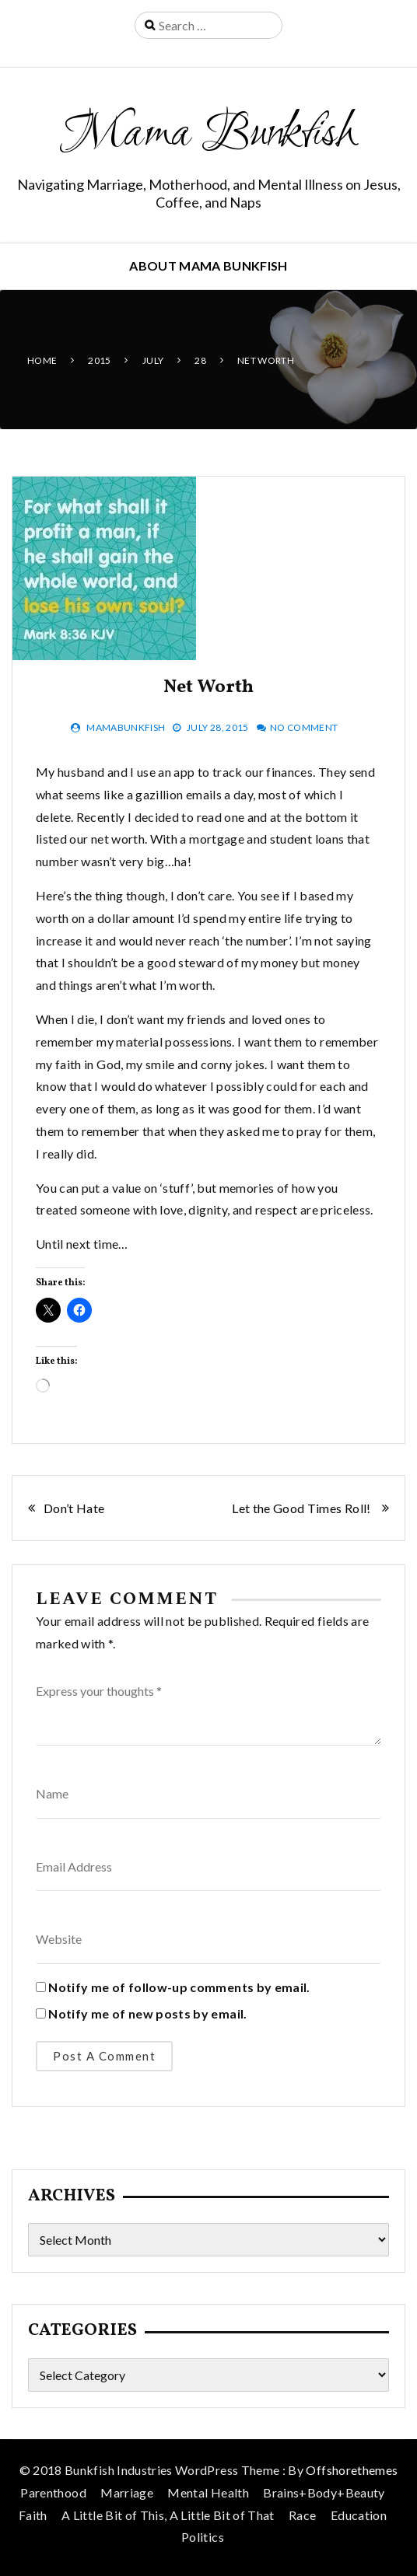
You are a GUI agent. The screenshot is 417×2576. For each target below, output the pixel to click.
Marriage (126, 2492)
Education (359, 2515)
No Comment (304, 727)
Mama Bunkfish (208, 135)
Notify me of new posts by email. (147, 2013)
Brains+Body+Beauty (323, 2492)
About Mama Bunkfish (208, 265)
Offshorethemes (352, 2469)
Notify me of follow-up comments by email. (179, 1987)
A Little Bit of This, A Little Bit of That (168, 2515)
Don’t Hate (75, 1508)
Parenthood (53, 2492)
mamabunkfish (125, 727)
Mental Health (208, 2492)
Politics (202, 2536)
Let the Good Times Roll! (302, 1508)
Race (302, 2515)
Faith (33, 2515)
